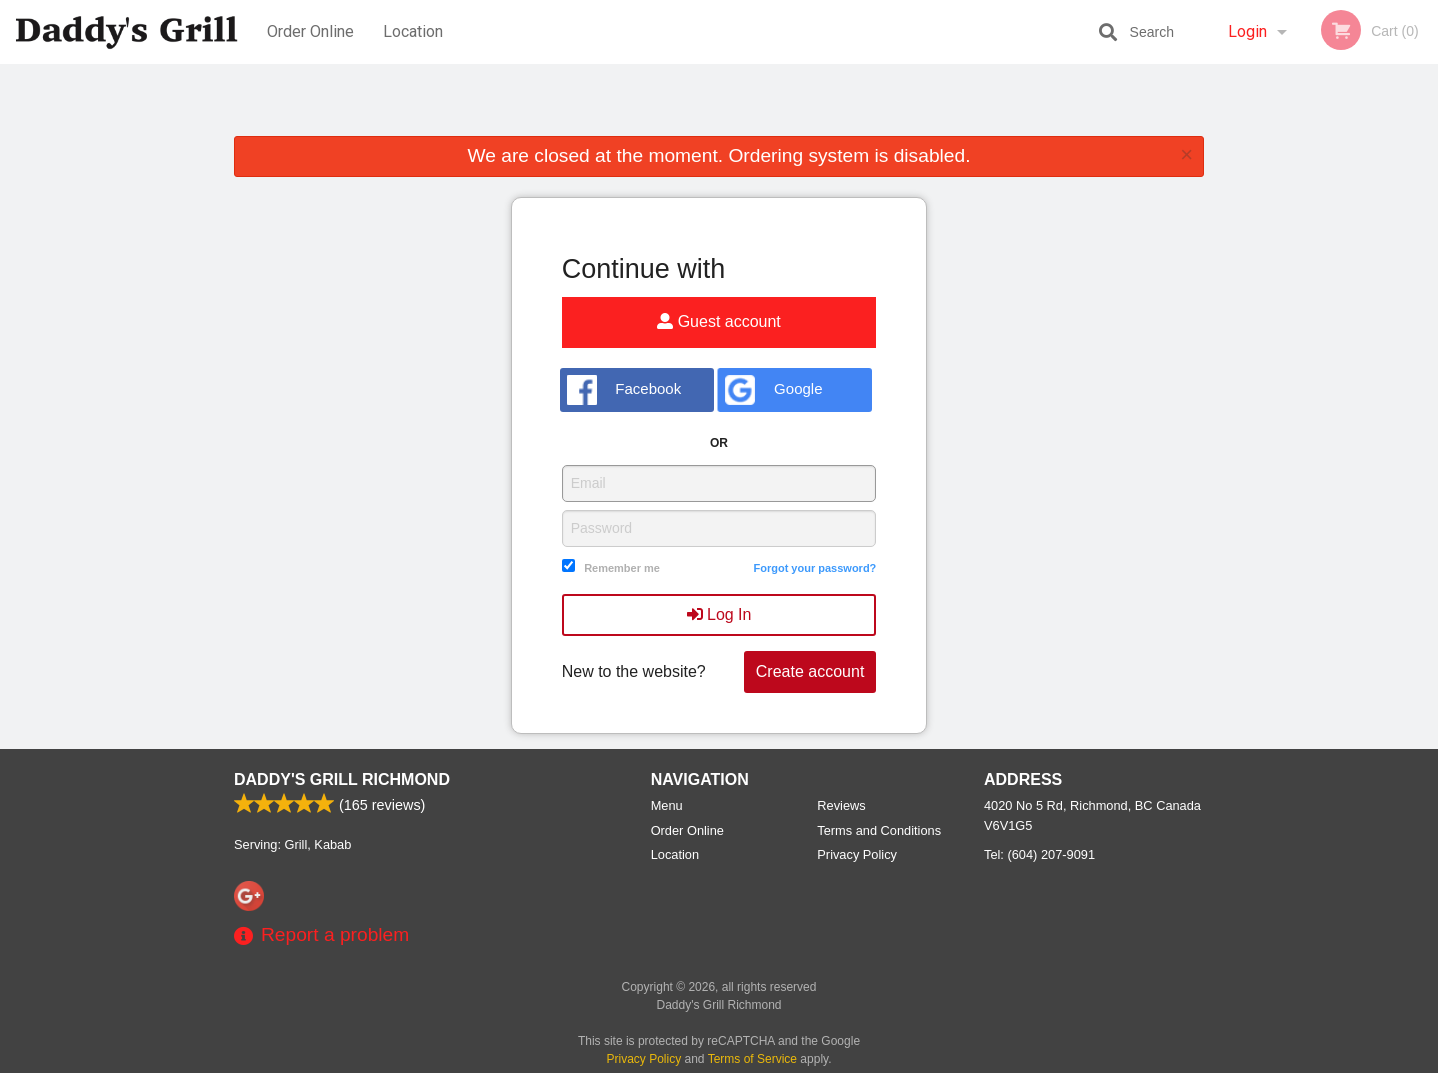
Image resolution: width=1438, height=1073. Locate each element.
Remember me (622, 568)
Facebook (624, 390)
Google (773, 390)
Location (413, 31)
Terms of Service (752, 1059)
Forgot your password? (814, 568)
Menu (667, 805)
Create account (810, 671)
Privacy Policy (857, 854)
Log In (719, 614)
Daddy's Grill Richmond (342, 779)
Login (1247, 31)
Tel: (1039, 854)
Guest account (719, 321)
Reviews (841, 805)
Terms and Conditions (879, 830)
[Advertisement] (719, 104)
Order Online (310, 31)
